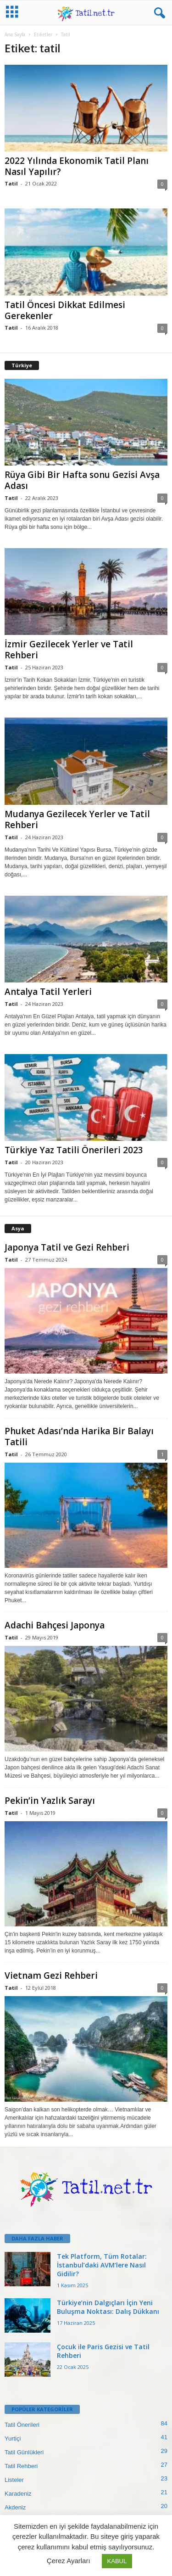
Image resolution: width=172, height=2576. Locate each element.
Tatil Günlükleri (24, 2452)
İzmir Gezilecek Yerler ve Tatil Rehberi (69, 649)
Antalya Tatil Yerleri (48, 992)
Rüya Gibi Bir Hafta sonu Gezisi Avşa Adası (82, 480)
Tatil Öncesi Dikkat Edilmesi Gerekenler (65, 310)
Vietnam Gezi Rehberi (51, 1975)
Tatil (11, 183)
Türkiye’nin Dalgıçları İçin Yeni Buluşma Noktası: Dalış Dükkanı (108, 2307)
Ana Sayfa (15, 34)
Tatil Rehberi (21, 2466)
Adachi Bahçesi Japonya (55, 1625)
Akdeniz (15, 2507)
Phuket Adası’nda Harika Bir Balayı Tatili (79, 1436)
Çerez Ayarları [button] (68, 2561)
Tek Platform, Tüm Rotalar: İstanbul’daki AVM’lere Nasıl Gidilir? (102, 2265)
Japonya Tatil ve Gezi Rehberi (67, 1247)
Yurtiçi (13, 2438)
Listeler (14, 2479)
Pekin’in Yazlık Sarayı (50, 1801)
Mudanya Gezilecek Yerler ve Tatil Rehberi (77, 819)
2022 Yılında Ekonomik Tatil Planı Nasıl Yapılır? (77, 166)
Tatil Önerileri (22, 2424)
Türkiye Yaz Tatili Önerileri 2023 (74, 1150)
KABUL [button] (117, 2561)
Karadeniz (18, 2493)
